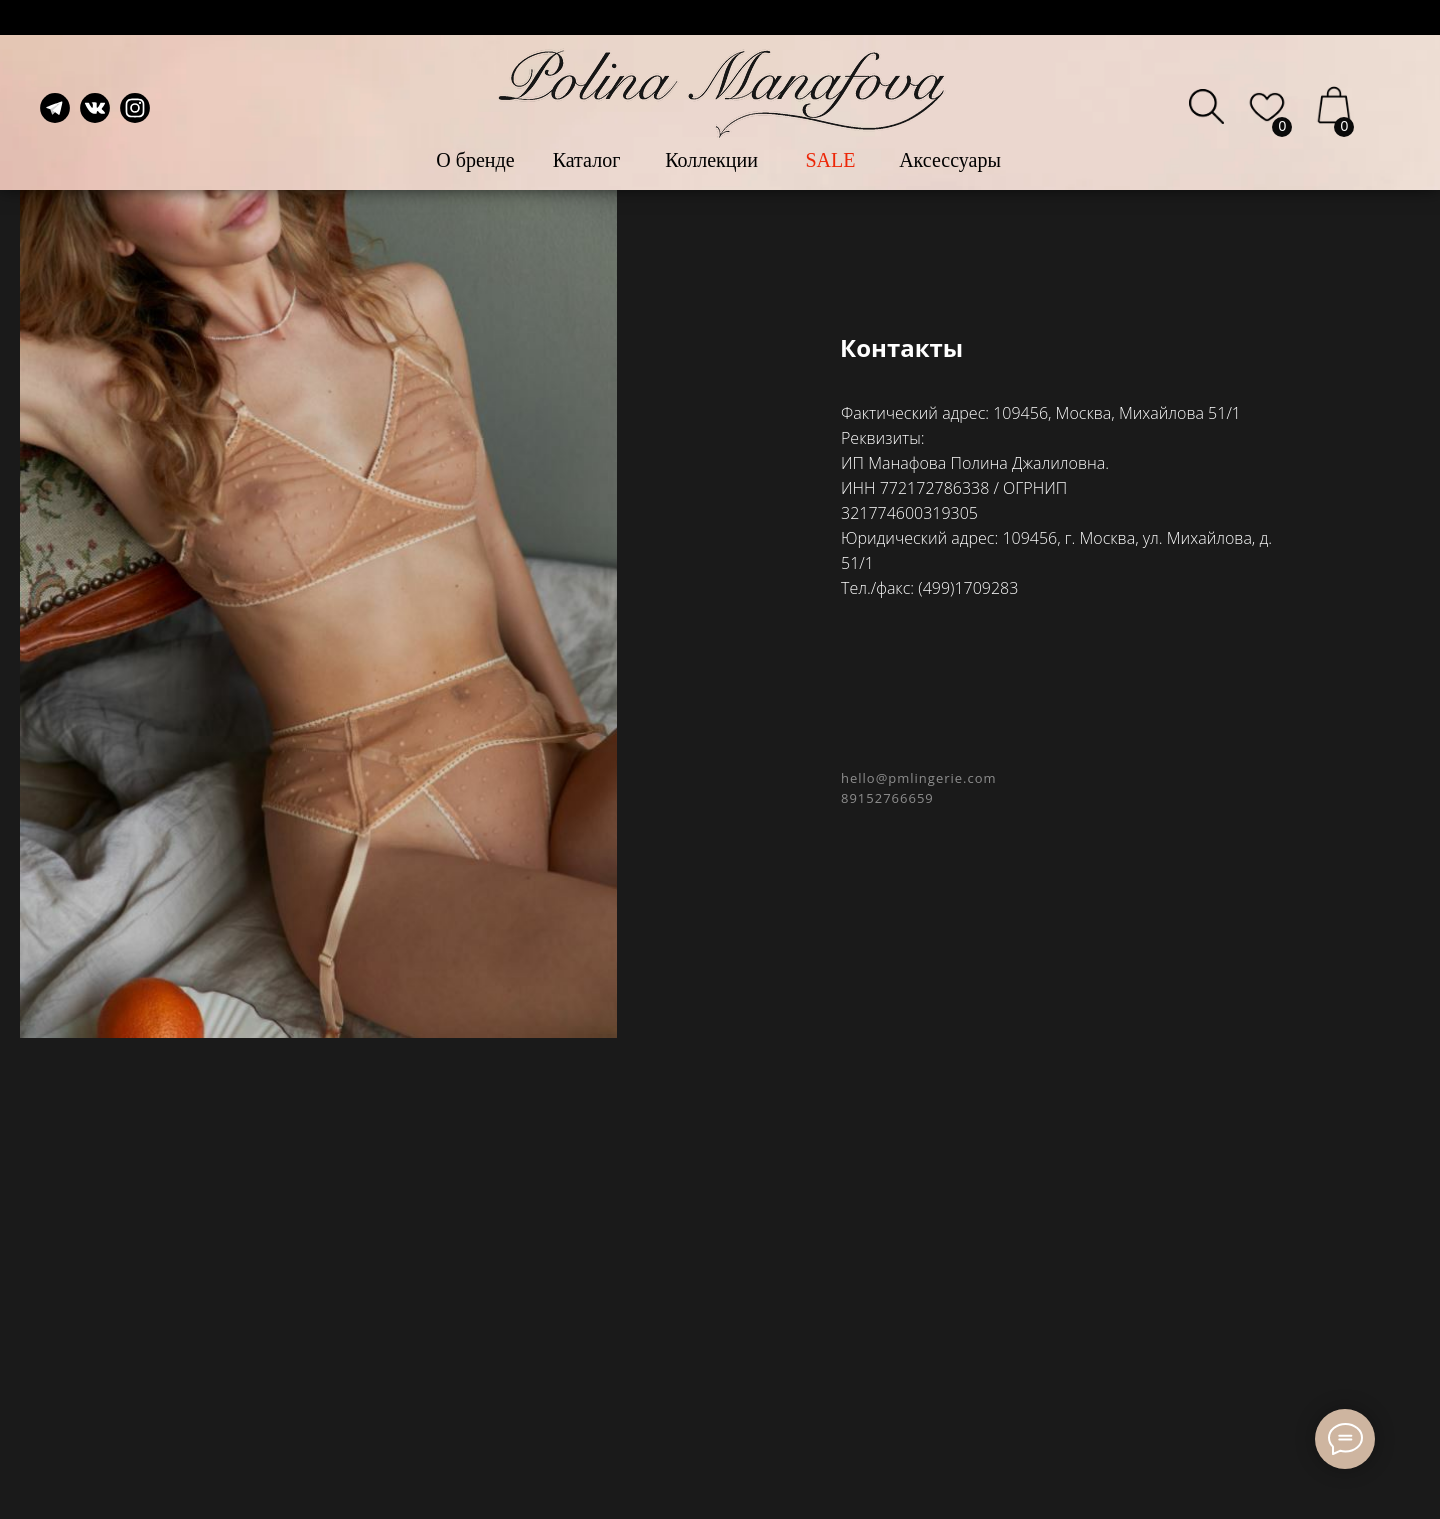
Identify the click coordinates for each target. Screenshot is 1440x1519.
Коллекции (711, 160)
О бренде (475, 160)
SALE (831, 160)
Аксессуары (950, 160)
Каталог (587, 160)
